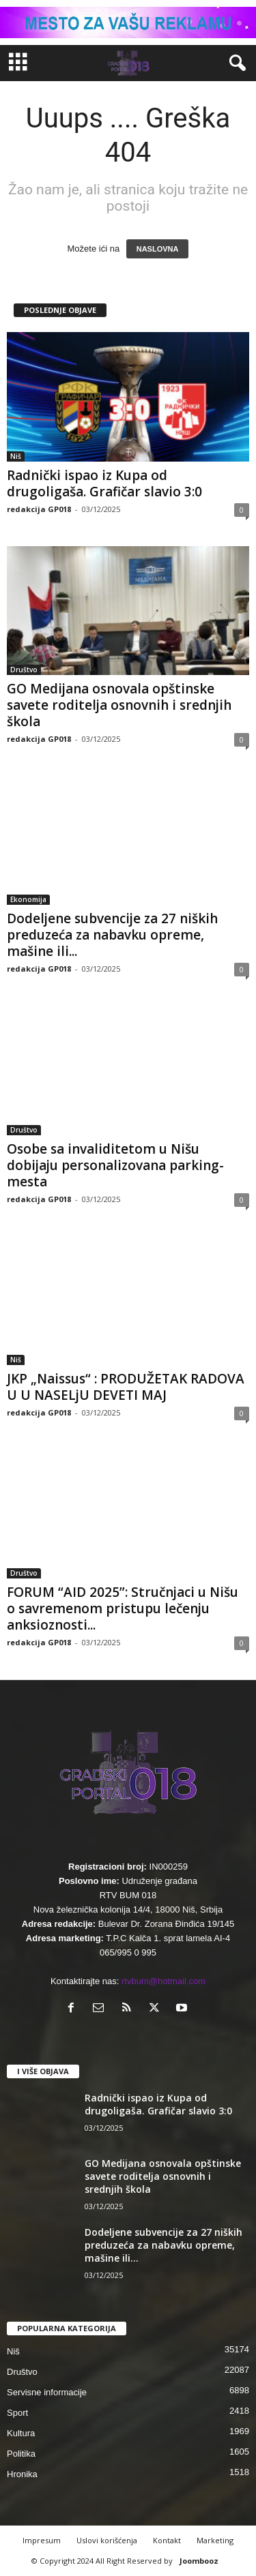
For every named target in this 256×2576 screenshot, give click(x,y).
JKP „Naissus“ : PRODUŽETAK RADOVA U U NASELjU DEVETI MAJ (125, 1387)
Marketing (215, 2540)
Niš (15, 456)
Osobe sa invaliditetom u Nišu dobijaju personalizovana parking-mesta (115, 1165)
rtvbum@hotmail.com (163, 1981)
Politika (21, 2453)
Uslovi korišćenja (106, 2540)
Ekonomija (28, 899)
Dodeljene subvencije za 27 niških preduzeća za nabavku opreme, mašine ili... (112, 935)
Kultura (21, 2433)
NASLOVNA (158, 249)
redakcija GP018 (39, 509)
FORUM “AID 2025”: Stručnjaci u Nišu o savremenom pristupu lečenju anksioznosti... (122, 1608)
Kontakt (167, 2540)
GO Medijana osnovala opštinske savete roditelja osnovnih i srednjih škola (119, 705)
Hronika (22, 2474)
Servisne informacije (47, 2392)
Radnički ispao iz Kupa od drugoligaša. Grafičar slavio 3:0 (104, 483)
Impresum (42, 2540)
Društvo (24, 669)
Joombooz (199, 2561)
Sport (17, 2413)
